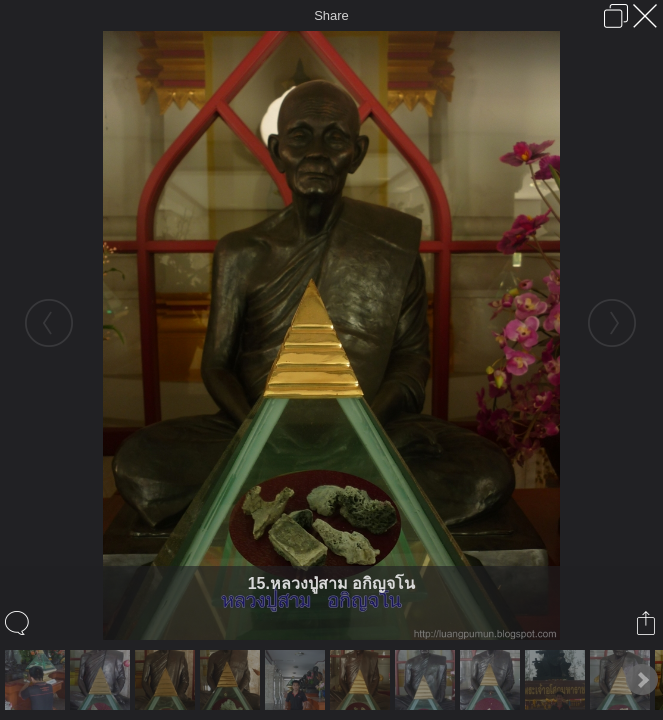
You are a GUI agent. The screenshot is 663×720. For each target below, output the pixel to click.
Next (642, 680)
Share (331, 15)
